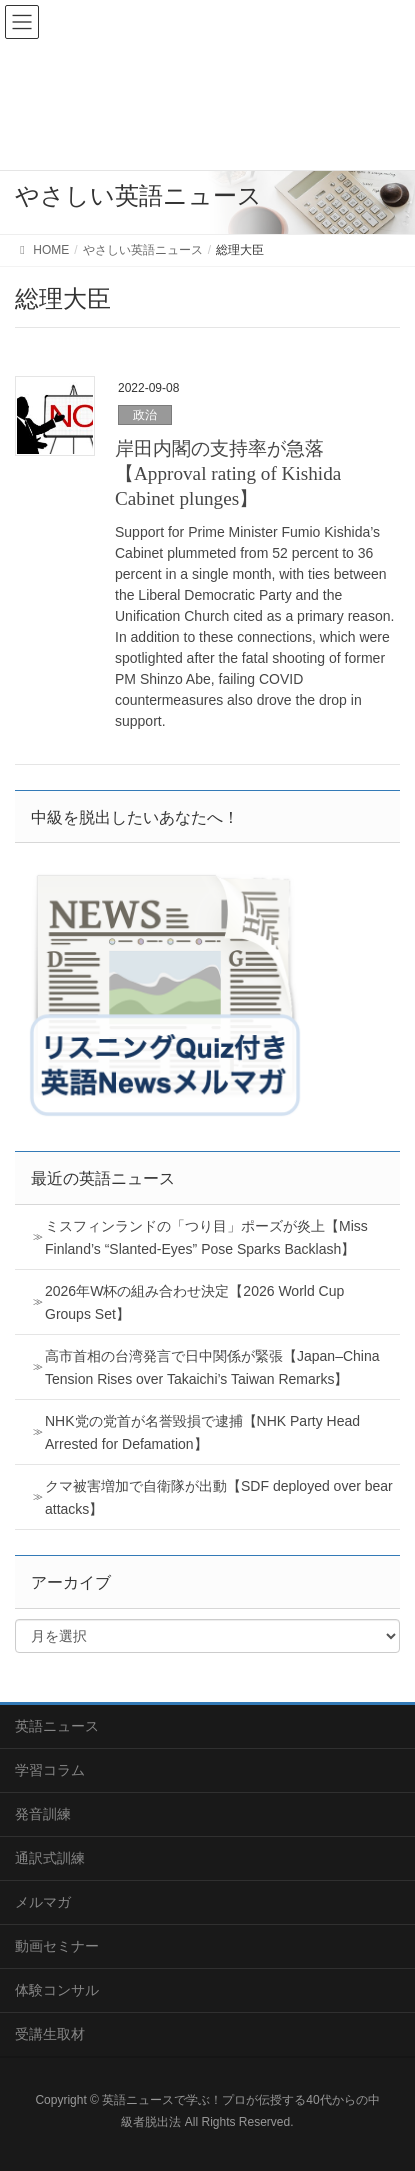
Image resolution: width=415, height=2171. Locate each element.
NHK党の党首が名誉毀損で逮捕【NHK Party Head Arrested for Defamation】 (202, 1432)
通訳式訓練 (50, 1858)
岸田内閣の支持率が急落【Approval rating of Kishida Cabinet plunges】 (228, 473)
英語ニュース (57, 1726)
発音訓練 (43, 1814)
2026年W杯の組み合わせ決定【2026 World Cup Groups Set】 (194, 1302)
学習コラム (50, 1770)
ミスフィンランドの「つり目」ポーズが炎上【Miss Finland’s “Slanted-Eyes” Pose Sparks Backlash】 (206, 1237)
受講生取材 (50, 2034)
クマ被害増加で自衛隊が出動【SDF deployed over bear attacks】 (219, 1497)
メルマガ (43, 1902)
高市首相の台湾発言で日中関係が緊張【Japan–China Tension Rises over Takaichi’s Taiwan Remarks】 (212, 1367)
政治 (145, 415)
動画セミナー (57, 1946)
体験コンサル (57, 1990)
